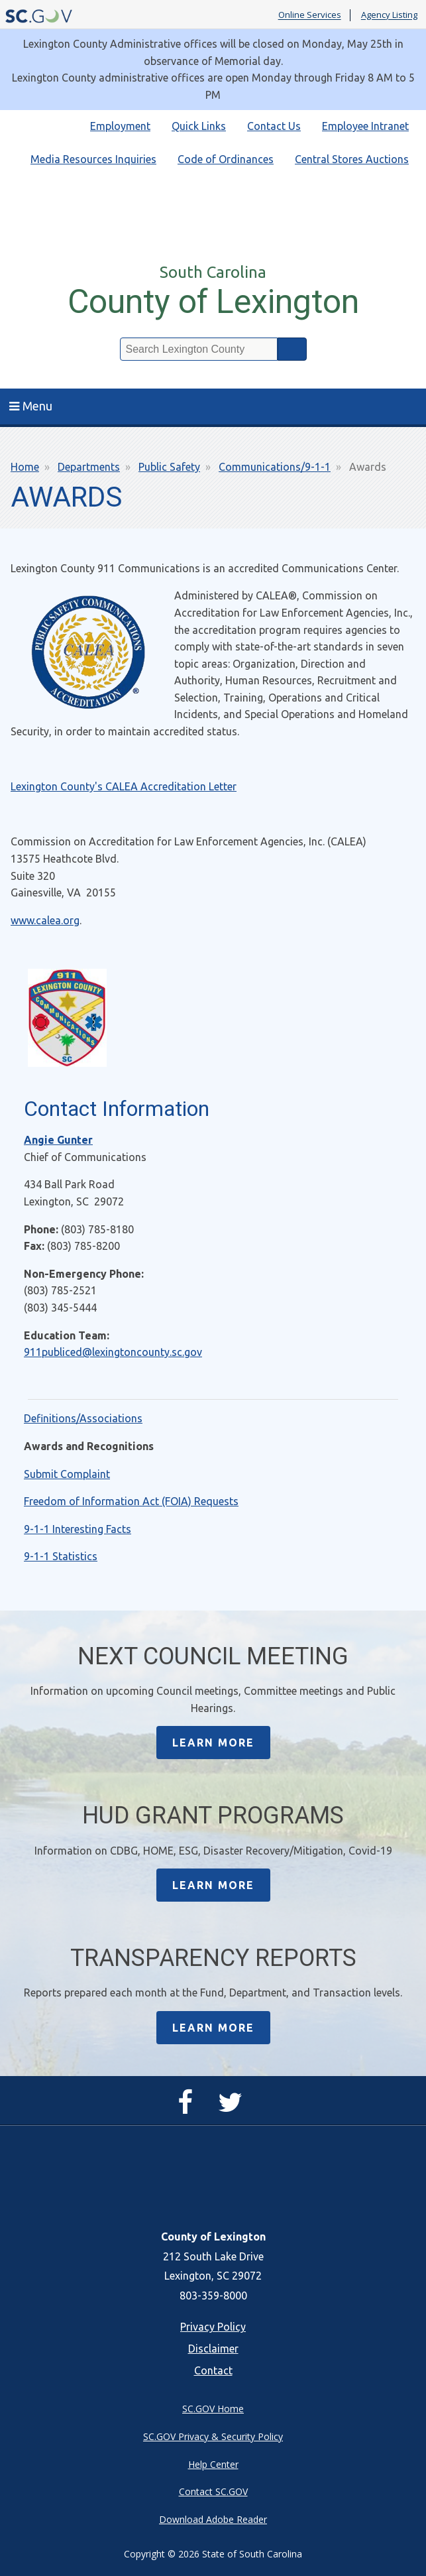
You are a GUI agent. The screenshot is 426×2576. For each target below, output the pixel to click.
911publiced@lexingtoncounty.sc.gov (113, 1352)
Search (292, 349)
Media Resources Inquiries (93, 159)
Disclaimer (213, 2349)
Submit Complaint (67, 1474)
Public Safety (169, 467)
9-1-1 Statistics (60, 1556)
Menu (30, 405)
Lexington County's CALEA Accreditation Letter (124, 786)
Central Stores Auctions (352, 159)
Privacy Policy (213, 2327)
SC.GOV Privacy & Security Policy (213, 2436)
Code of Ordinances (226, 159)
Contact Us (274, 126)
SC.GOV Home (213, 2408)
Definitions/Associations (83, 1418)
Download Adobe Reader (213, 2519)
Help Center (213, 2464)
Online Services (309, 15)
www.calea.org (45, 920)
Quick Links (199, 126)
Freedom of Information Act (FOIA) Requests (131, 1501)
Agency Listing (389, 15)
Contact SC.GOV (213, 2491)
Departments (89, 467)
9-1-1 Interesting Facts (77, 1529)
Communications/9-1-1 (275, 467)
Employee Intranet (365, 126)
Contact (213, 2370)
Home (25, 467)
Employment (120, 126)
